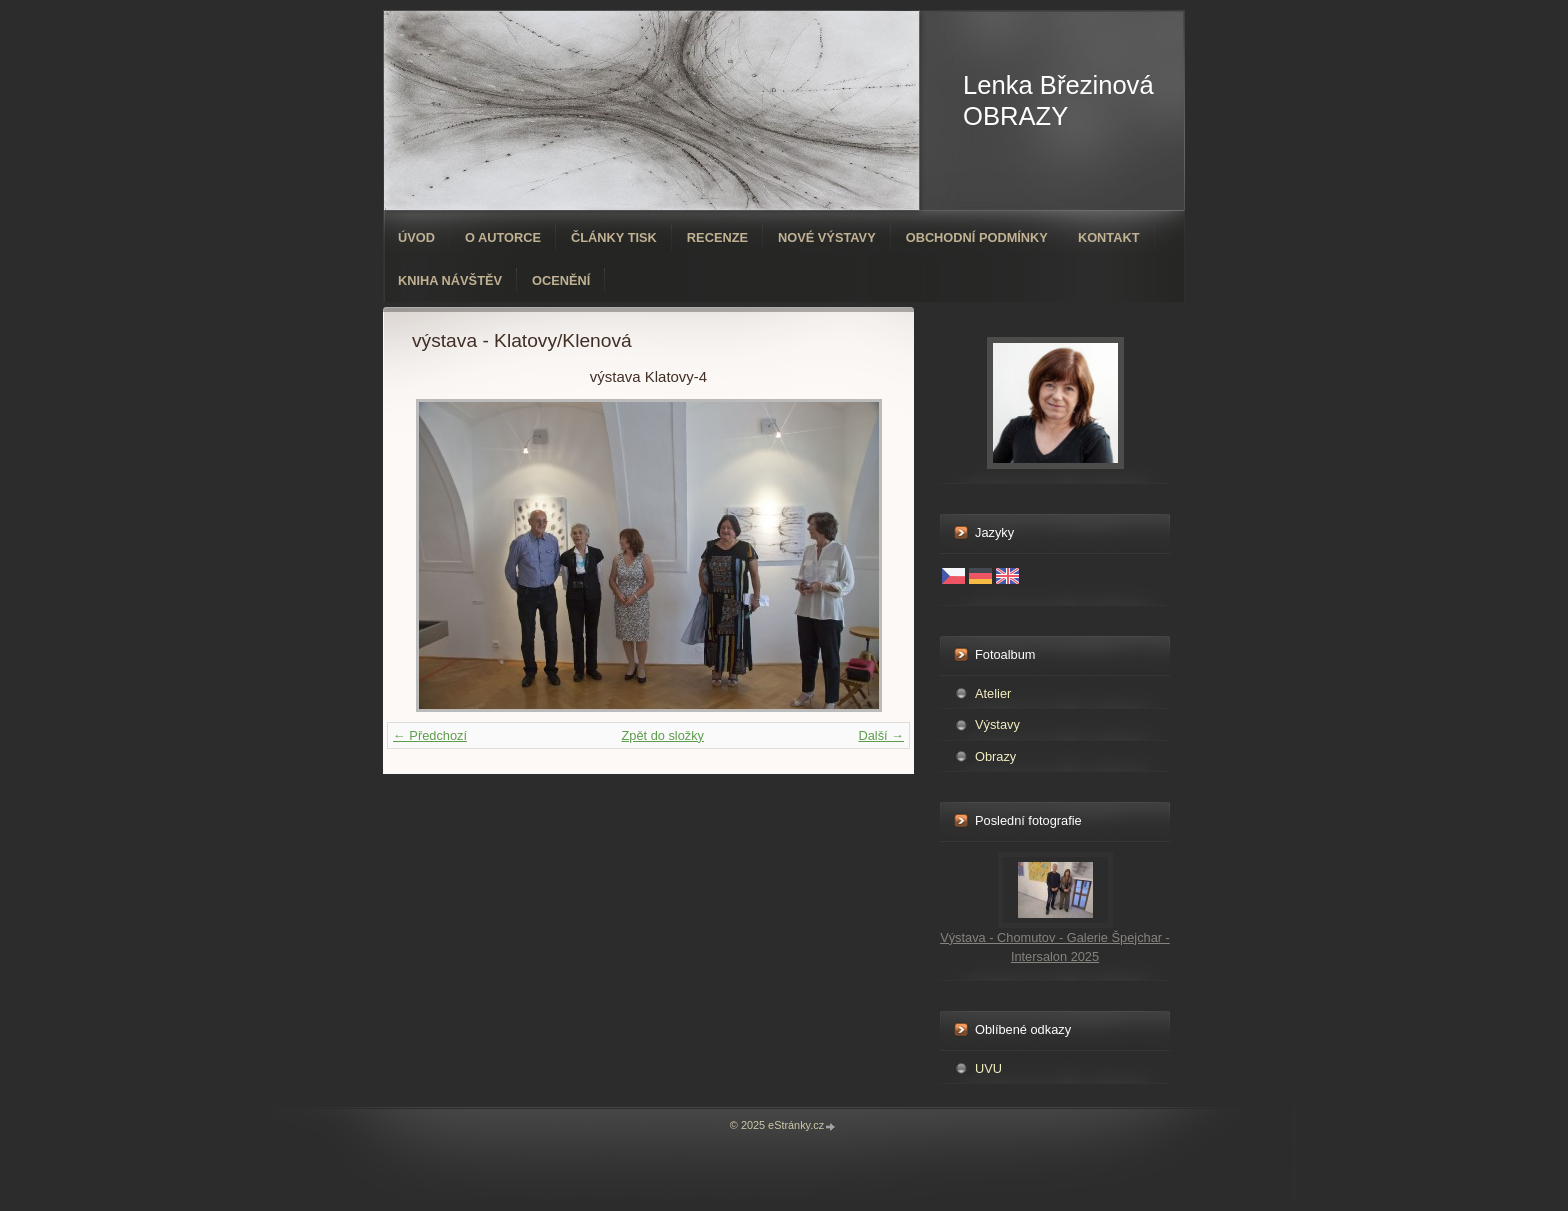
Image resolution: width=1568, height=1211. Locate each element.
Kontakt (1109, 237)
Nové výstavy (827, 237)
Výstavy (997, 724)
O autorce (503, 237)
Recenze (717, 237)
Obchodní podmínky (977, 237)
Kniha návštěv (450, 280)
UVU (988, 1068)
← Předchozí (430, 735)
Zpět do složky (662, 735)
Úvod (416, 237)
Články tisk (614, 237)
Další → (881, 735)
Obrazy (995, 756)
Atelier (993, 693)
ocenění (561, 280)
